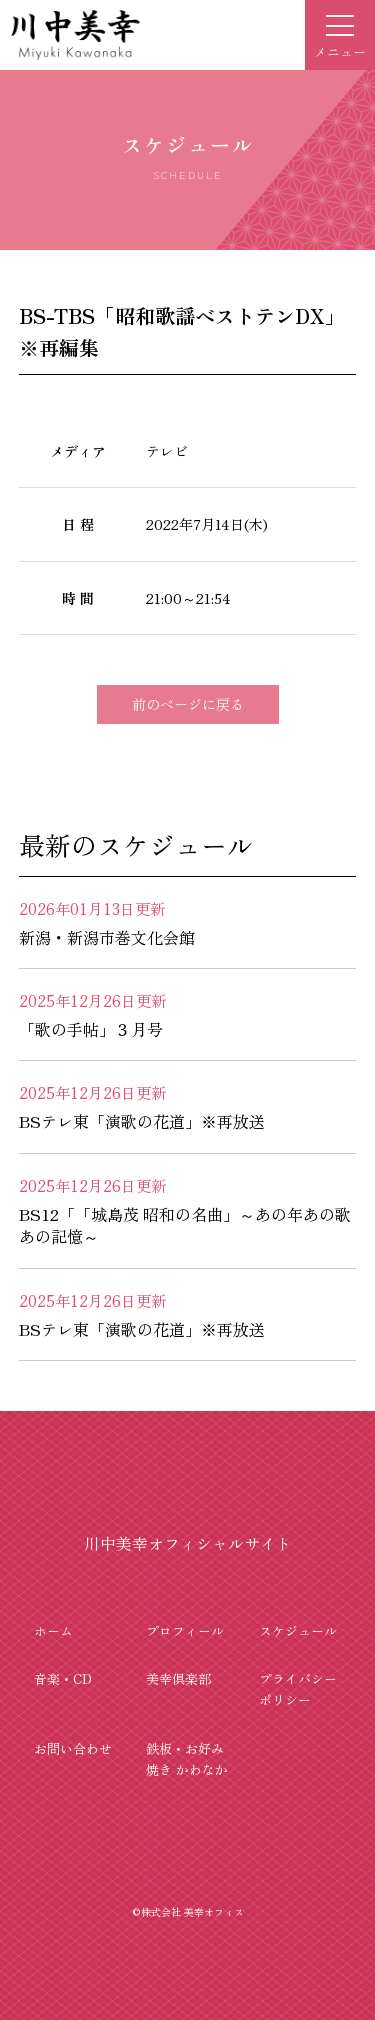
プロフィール (185, 1630)
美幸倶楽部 (178, 1678)
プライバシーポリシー (298, 1689)
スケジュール (298, 1630)
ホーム (53, 1630)
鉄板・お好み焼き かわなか (187, 1759)
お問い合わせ (73, 1748)
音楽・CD (63, 1678)
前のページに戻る (188, 704)
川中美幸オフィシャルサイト (188, 1543)
